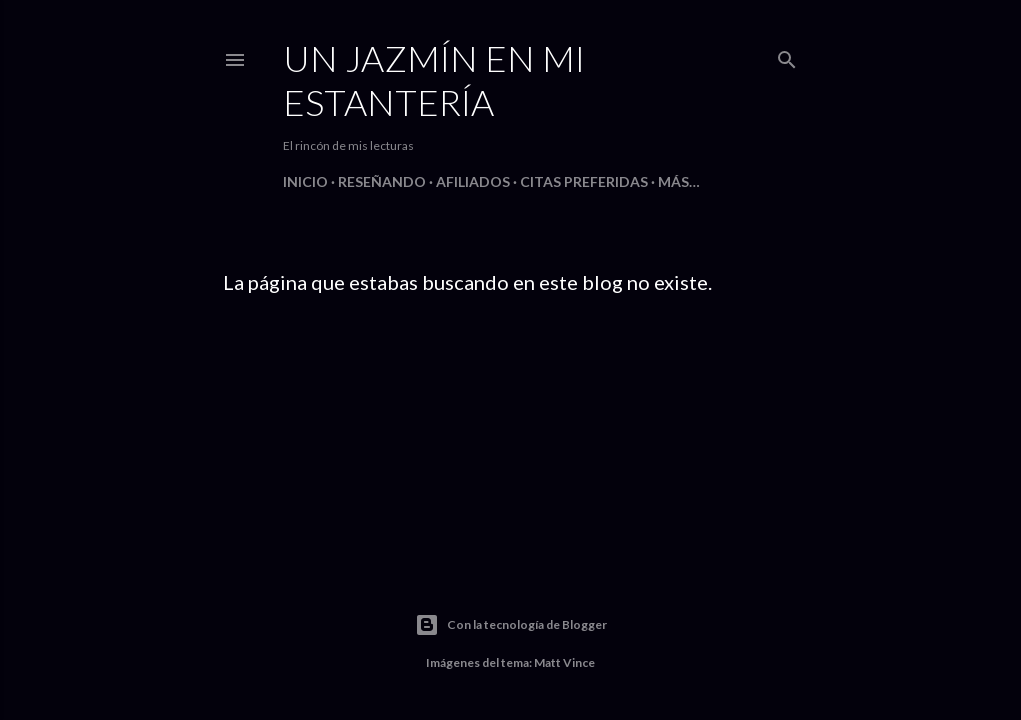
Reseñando (382, 181)
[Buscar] (787, 55)
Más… (679, 181)
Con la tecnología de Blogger (511, 625)
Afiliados (473, 181)
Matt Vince (564, 662)
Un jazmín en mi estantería (434, 80)
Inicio (305, 181)
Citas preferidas (584, 181)
